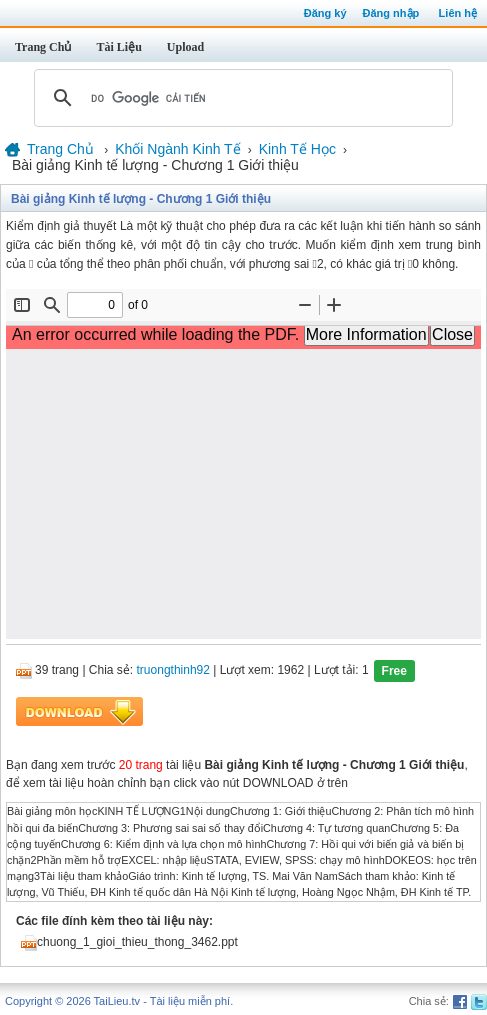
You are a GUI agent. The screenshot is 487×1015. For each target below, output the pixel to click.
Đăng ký (325, 13)
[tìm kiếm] (240, 98)
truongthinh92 (173, 671)
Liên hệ (458, 13)
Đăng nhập (391, 13)
